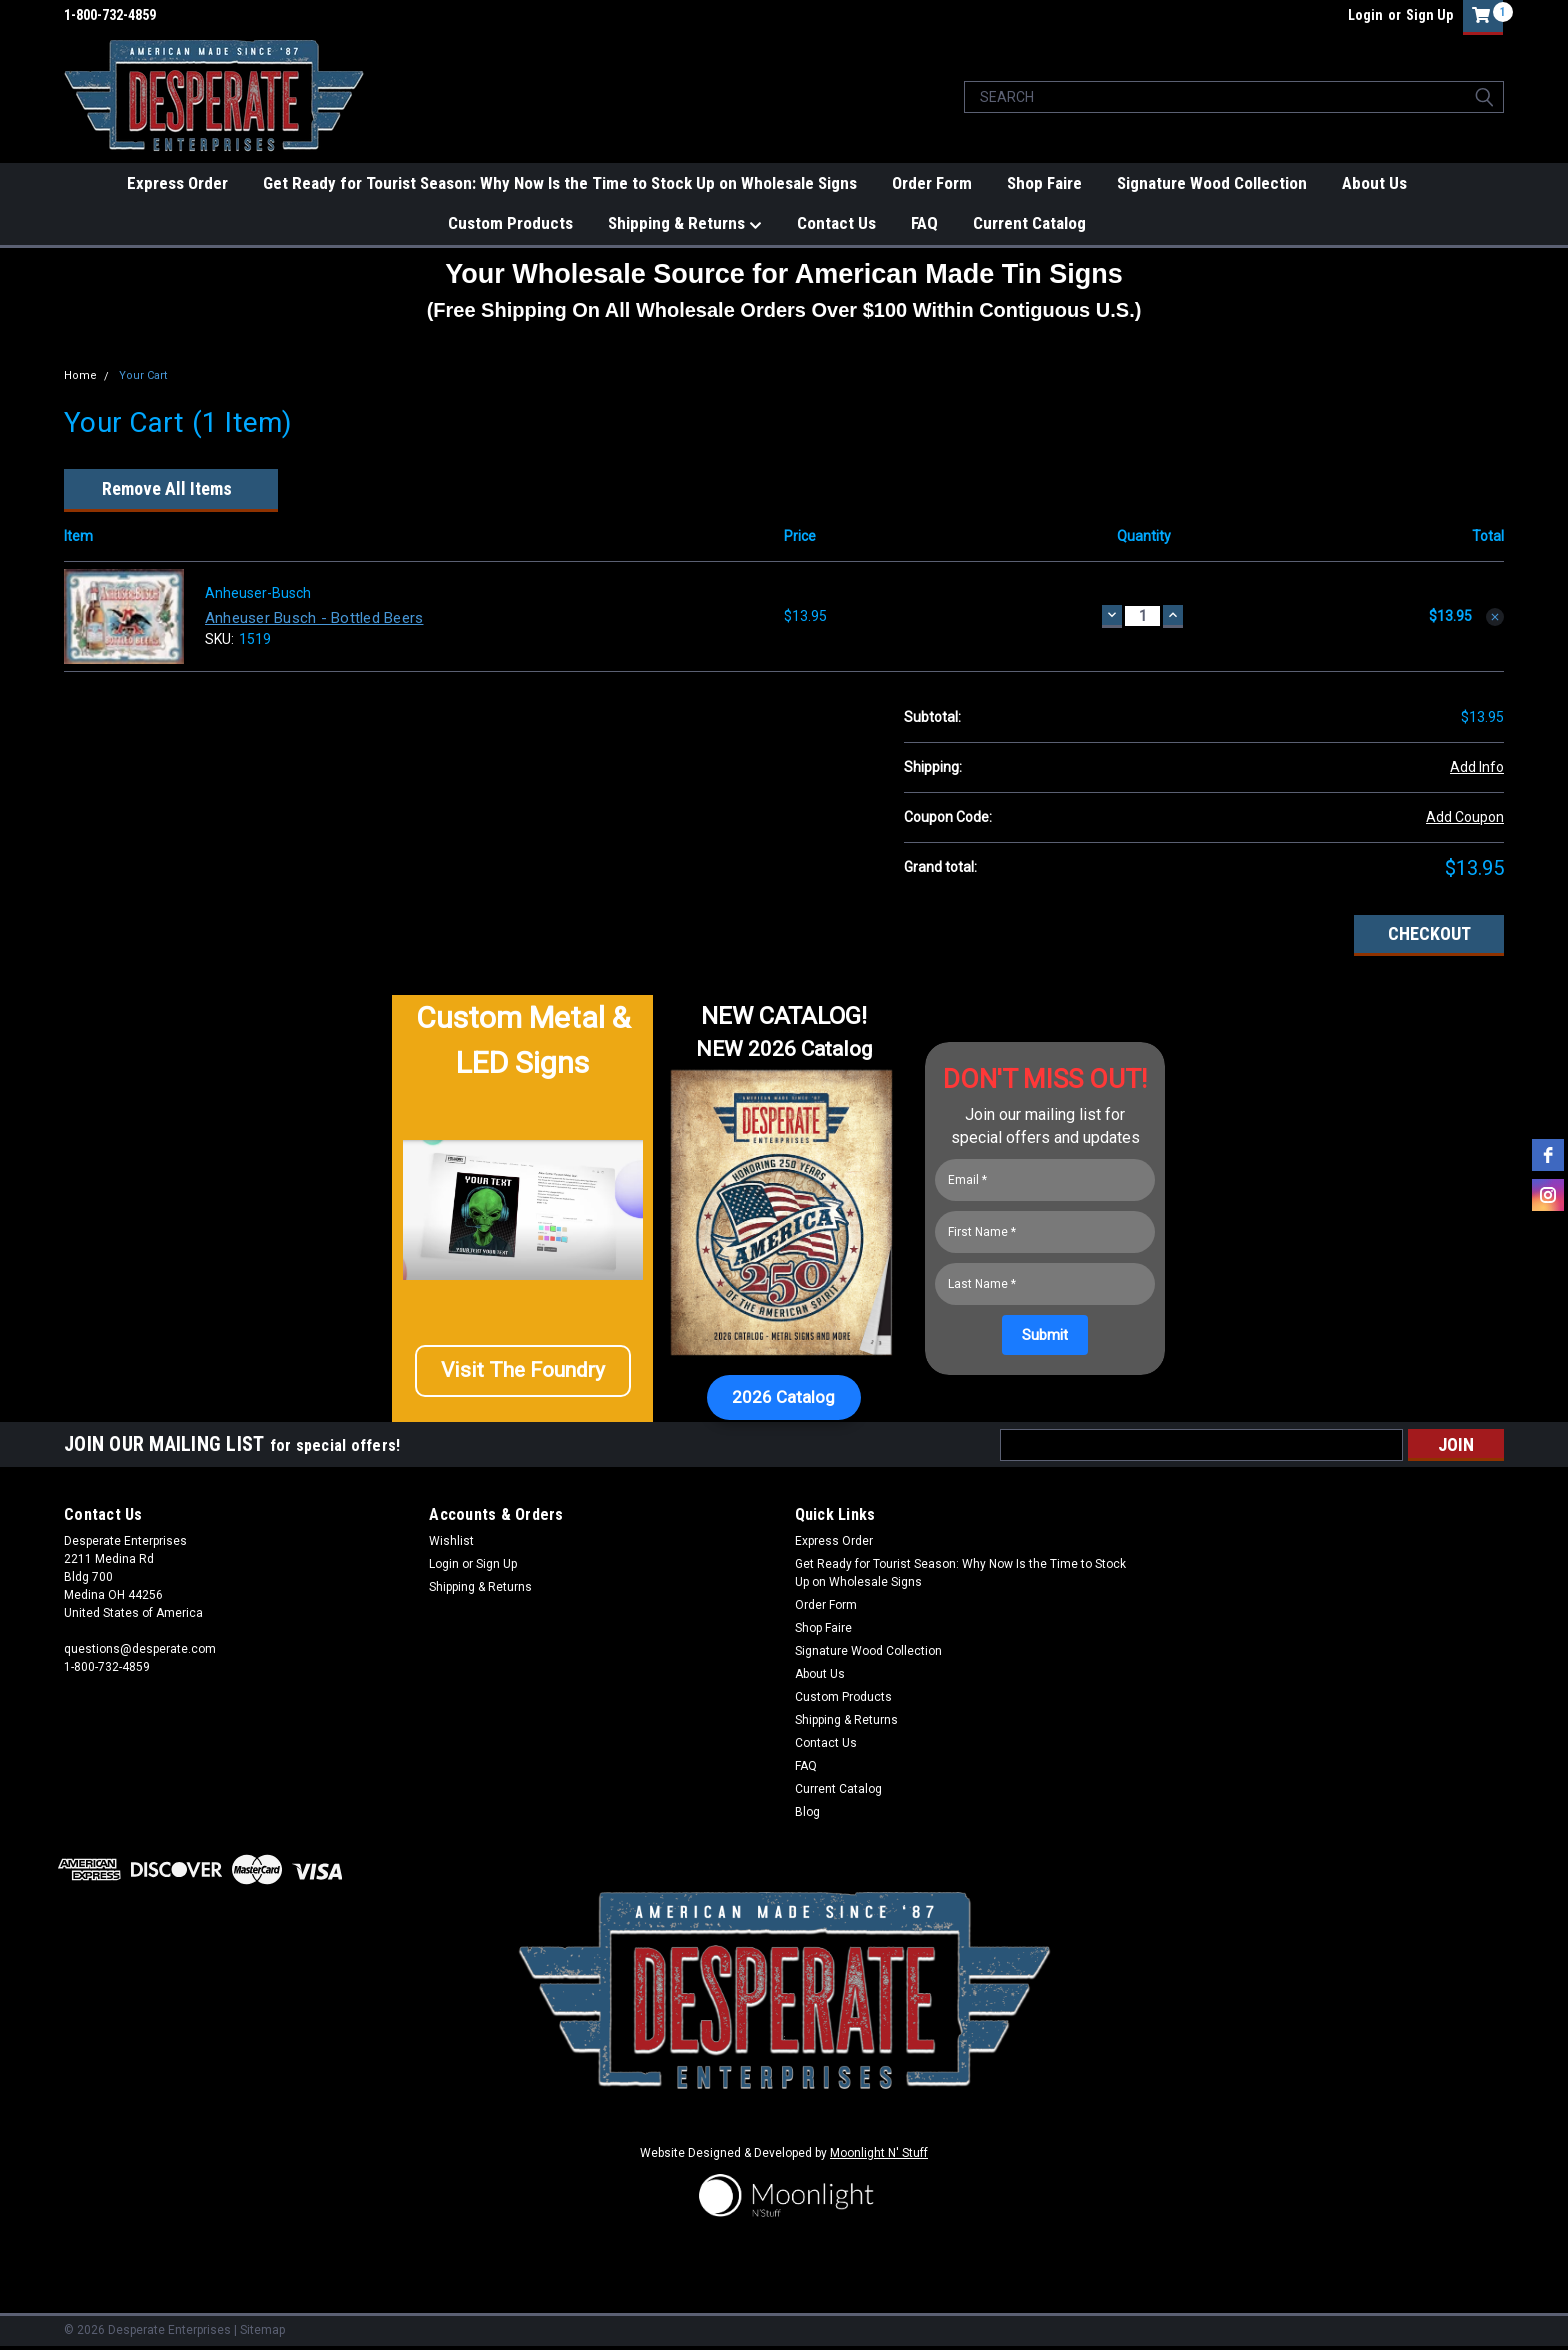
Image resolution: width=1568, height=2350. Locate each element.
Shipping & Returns (685, 224)
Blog (807, 1812)
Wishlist (451, 1541)
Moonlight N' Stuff (879, 2153)
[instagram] (1548, 1195)
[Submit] (1045, 1335)
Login (1365, 15)
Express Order (177, 183)
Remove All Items (167, 489)
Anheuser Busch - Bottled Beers (314, 618)
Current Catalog (1029, 223)
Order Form (932, 183)
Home (80, 375)
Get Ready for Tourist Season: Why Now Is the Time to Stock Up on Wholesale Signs (560, 183)
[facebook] (1548, 1155)
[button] (523, 1378)
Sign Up (1429, 15)
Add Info (1477, 767)
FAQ (924, 223)
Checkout (1429, 933)
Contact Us (836, 223)
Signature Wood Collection (1212, 183)
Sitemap (262, 2330)
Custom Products (510, 223)
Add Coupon (1465, 817)
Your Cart (143, 375)
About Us (1374, 183)
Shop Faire (1044, 183)
